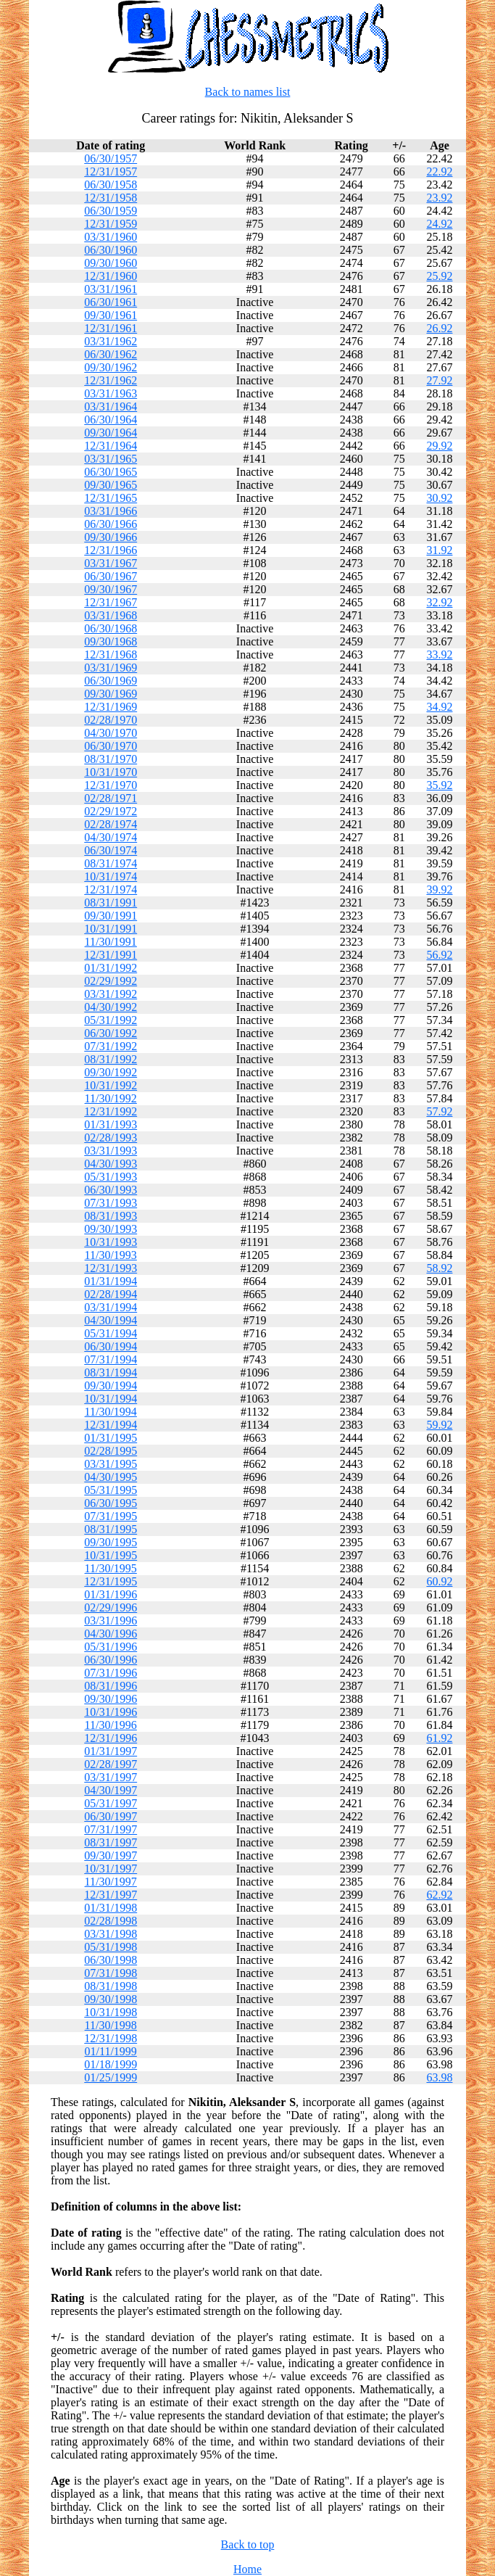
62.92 (439, 1894)
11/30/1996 (111, 1725)
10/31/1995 (110, 1555)
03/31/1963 (110, 393)
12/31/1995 (110, 1581)
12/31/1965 (110, 498)
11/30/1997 (111, 1881)
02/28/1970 (110, 720)
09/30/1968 (110, 641)
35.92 (439, 785)
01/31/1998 (110, 1908)
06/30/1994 (110, 1346)
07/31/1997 (110, 1829)
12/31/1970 (110, 785)
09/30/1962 (110, 367)
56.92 (439, 955)
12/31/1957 (110, 171)
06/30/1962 (110, 354)
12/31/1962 (110, 380)
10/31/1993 (110, 1242)
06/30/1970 (110, 746)
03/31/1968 (110, 615)
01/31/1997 (110, 1751)
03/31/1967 (110, 563)
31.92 (439, 550)
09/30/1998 (110, 1999)
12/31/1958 (110, 197)
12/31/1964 (110, 445)
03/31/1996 (110, 1620)
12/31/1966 (110, 550)
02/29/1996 (110, 1607)
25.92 (439, 276)
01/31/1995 (110, 1438)
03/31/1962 (110, 341)
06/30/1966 (110, 524)
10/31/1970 (110, 772)
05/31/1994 (110, 1333)
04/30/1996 (110, 1633)
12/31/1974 (110, 889)
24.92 (439, 224)
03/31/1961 (110, 289)
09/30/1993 (110, 1229)
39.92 (439, 889)
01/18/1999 (110, 2064)
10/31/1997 (110, 1868)
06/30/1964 (110, 419)
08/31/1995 (110, 1529)
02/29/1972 (110, 811)
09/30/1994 (110, 1385)
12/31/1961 (110, 328)
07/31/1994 (110, 1359)
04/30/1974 (110, 837)
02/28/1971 (110, 798)
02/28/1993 (110, 1137)
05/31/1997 (110, 1803)
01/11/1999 (111, 2051)
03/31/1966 (110, 511)
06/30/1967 (110, 576)
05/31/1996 (110, 1646)
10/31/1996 (110, 1712)
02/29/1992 (110, 981)
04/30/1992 (110, 1007)
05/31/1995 (110, 1490)
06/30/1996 (110, 1660)
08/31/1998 (110, 1986)
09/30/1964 (110, 432)
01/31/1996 (110, 1594)
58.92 (439, 1268)
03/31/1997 (110, 1777)
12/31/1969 (110, 707)
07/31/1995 (110, 1516)
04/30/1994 (110, 1320)
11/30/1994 (111, 1411)
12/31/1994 (110, 1425)
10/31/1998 (110, 2012)
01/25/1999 (110, 2077)
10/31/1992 (110, 1085)
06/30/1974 (110, 850)
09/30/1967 (110, 589)
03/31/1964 (110, 406)
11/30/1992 (111, 1098)
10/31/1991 (110, 928)
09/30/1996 (110, 1699)
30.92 (439, 498)
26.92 (439, 328)
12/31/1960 (110, 276)
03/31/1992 (110, 994)
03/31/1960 (110, 237)
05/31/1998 (110, 1947)
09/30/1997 (110, 1855)
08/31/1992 (110, 1059)
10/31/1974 (110, 876)
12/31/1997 (110, 1894)
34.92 (439, 707)
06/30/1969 (110, 680)
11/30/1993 (111, 1255)
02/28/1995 (110, 1451)
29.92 (439, 445)
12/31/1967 (110, 602)
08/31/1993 (110, 1216)
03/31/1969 (110, 667)
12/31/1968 (110, 654)
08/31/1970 (110, 759)
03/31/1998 (110, 1934)
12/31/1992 (110, 1111)
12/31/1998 (110, 2038)
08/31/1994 (110, 1372)
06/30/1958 (110, 184)
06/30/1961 (110, 302)
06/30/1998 (110, 1960)
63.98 (439, 2077)
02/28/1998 (110, 1921)
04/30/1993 (110, 1163)
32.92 (439, 602)
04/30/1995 (110, 1477)
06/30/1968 (110, 628)
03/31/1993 (110, 1150)
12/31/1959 (110, 224)
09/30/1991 (110, 915)
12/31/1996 (110, 1738)
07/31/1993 (110, 1203)
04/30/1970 (110, 733)
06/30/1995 (110, 1503)
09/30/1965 (110, 485)
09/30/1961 (110, 315)
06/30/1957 (110, 158)
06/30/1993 (110, 1190)
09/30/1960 (110, 263)
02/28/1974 (110, 824)
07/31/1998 (110, 1973)
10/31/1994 (110, 1398)
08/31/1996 (110, 1686)
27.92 (439, 380)
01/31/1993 (110, 1124)
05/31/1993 (110, 1177)
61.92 (439, 1738)
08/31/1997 (110, 1842)
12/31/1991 (110, 955)
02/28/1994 (110, 1294)
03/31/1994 (110, 1307)
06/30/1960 (110, 250)
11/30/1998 (111, 2025)
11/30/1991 (111, 942)
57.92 (439, 1111)
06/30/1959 (110, 211)
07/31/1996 (110, 1673)
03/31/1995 (110, 1464)
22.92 (439, 171)
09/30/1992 (110, 1072)
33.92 (439, 654)
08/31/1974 (110, 863)
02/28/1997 (110, 1764)
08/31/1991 (110, 902)
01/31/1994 (110, 1281)
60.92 (439, 1581)
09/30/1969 (110, 694)
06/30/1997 (110, 1816)
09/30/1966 (110, 537)
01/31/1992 (110, 968)
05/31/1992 (110, 1020)
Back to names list (248, 92)
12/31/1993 (110, 1268)
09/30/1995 (110, 1542)
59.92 (439, 1425)
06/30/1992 (110, 1033)
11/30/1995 (111, 1568)
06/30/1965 (110, 472)
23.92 (439, 197)
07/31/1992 (110, 1046)
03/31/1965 (110, 459)
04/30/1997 (110, 1790)
